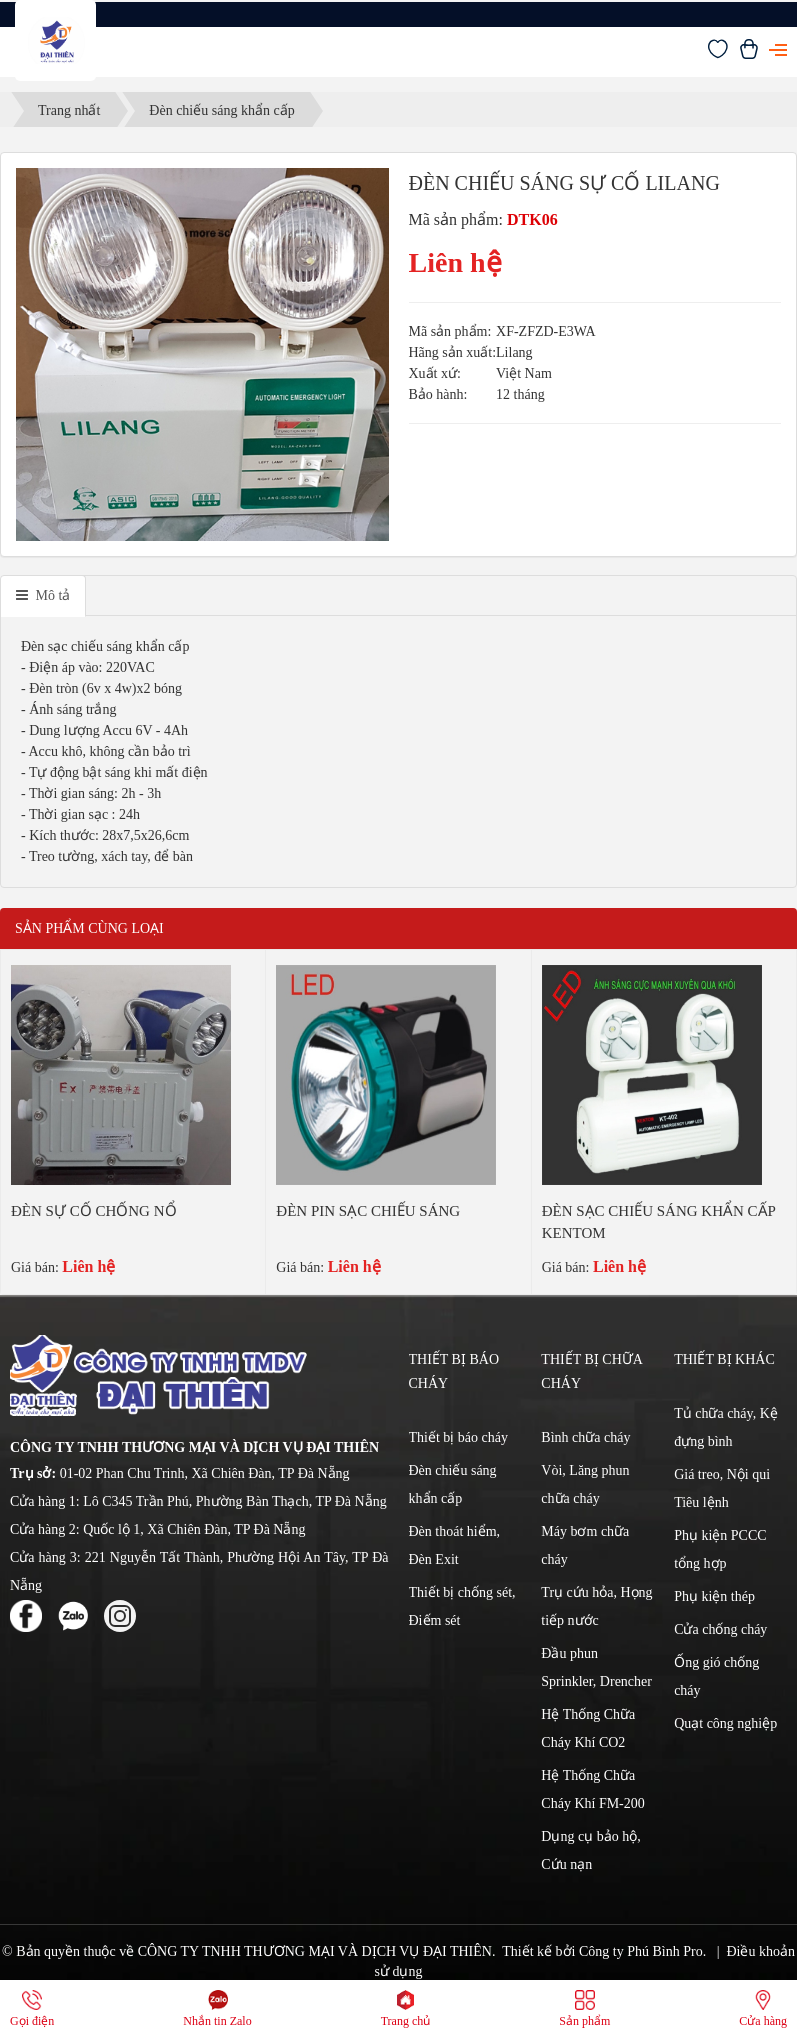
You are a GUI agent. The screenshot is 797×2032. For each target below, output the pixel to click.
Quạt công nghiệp (725, 1723)
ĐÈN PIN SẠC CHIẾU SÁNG (368, 1211)
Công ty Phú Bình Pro (641, 1951)
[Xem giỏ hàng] (749, 54)
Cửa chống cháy (720, 1629)
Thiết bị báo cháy (458, 1437)
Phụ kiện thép (714, 1596)
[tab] (43, 596)
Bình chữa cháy (585, 1437)
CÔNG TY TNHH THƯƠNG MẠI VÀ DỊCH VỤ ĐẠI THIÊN (315, 1951)
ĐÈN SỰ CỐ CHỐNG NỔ (94, 1211)
